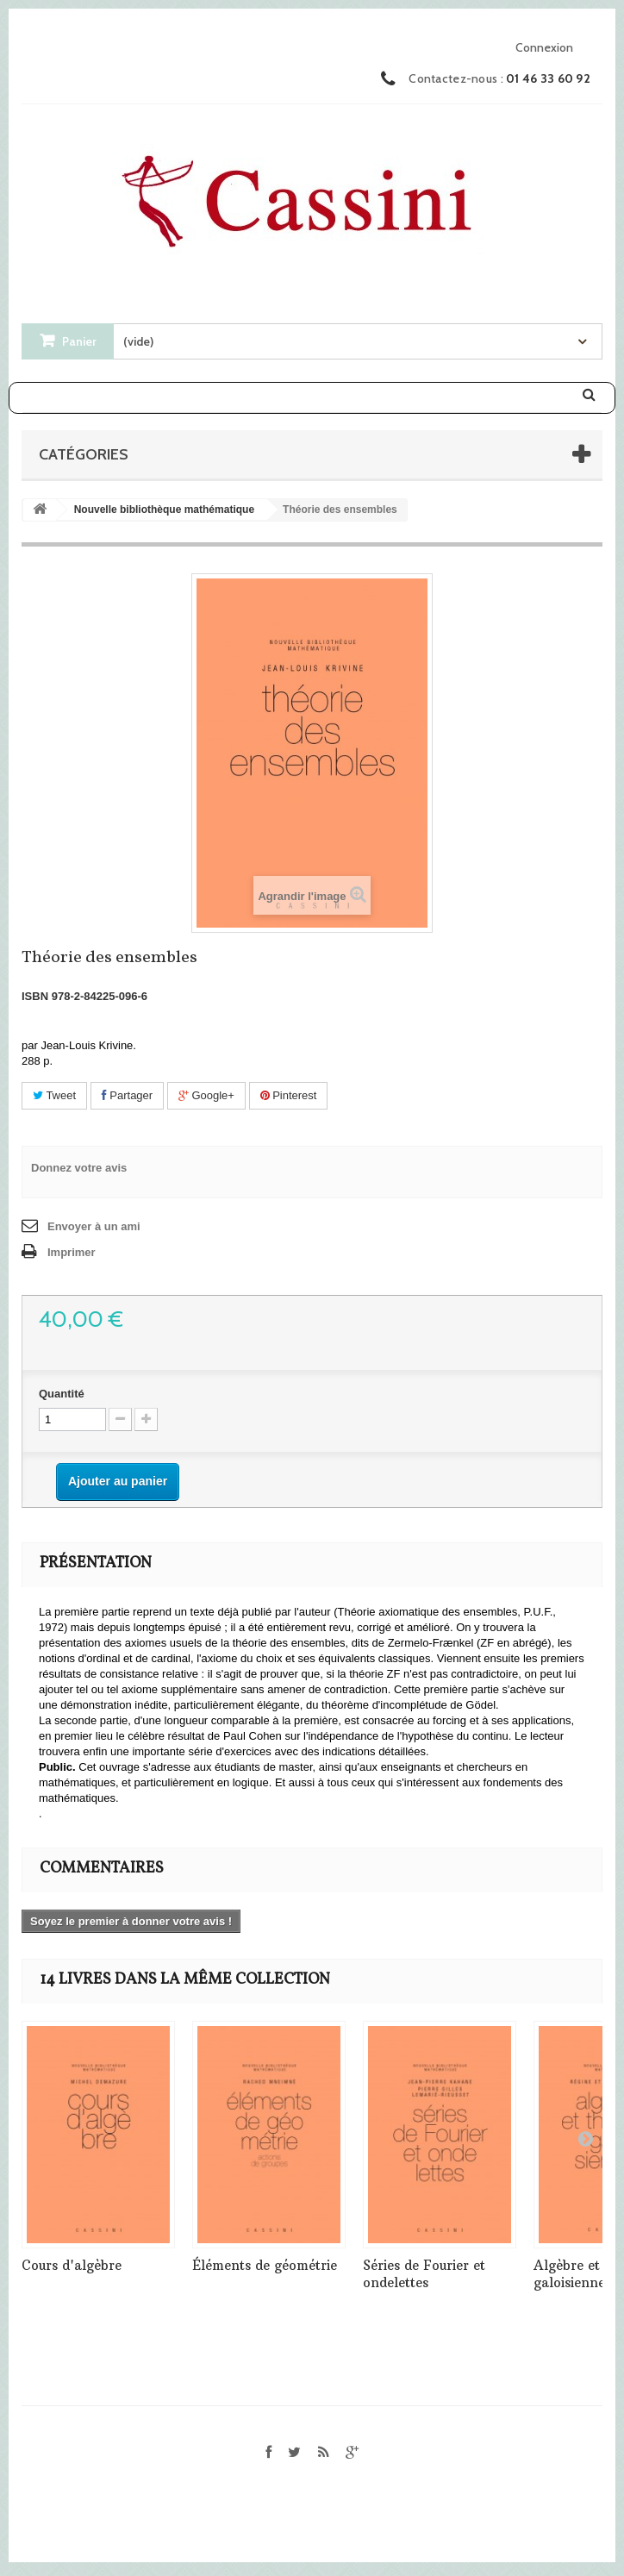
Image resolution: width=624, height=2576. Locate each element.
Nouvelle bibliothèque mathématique (164, 509)
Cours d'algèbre (72, 2265)
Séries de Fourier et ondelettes (424, 2274)
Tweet (54, 1095)
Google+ (206, 1095)
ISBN (35, 996)
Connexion (544, 47)
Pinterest (288, 1095)
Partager (127, 1095)
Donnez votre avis (79, 1167)
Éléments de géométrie (264, 2265)
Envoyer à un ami (93, 1226)
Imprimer (71, 1252)
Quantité (61, 1393)
